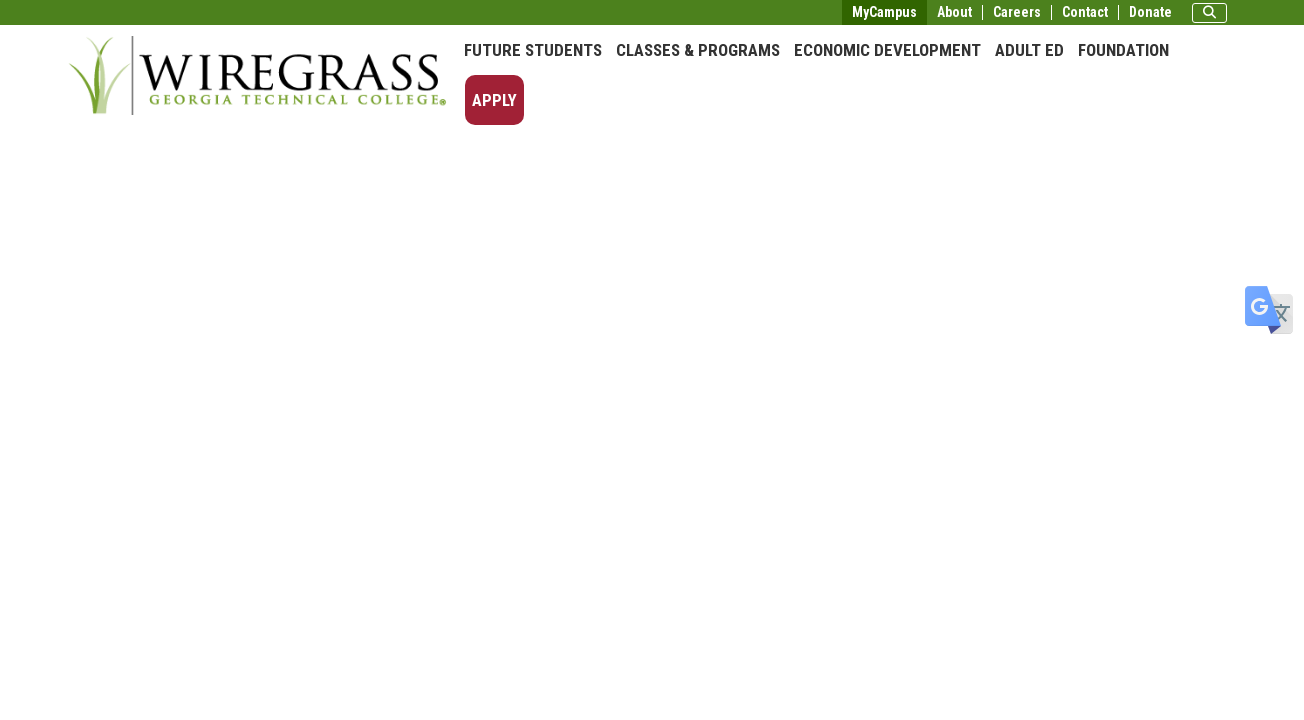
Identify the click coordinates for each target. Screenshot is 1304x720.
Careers (1017, 12)
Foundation (1123, 50)
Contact (1085, 12)
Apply (494, 100)
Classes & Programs (698, 50)
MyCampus (884, 12)
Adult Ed (1029, 50)
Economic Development (887, 50)
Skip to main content (74, 14)
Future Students (533, 50)
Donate (1150, 12)
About (954, 12)
